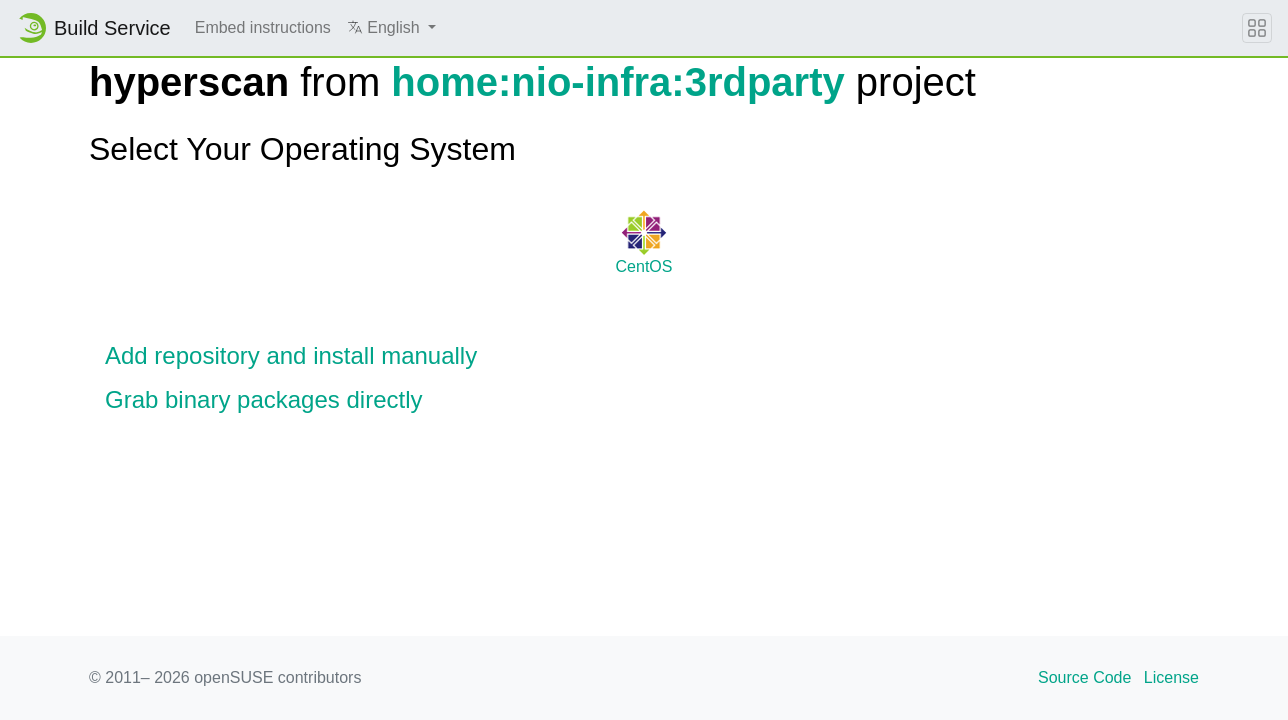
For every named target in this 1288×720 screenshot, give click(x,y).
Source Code (1084, 677)
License (1171, 677)
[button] (391, 28)
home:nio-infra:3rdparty (617, 82)
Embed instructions (263, 27)
